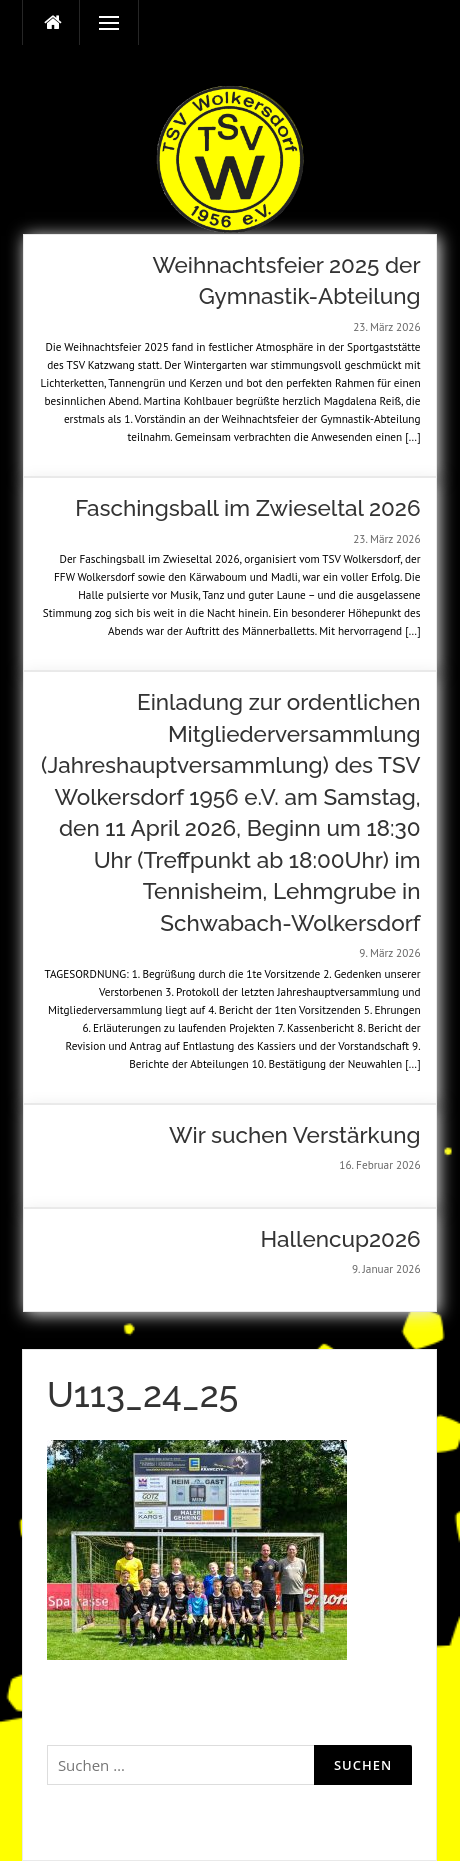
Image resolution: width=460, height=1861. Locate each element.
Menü (100, 23)
